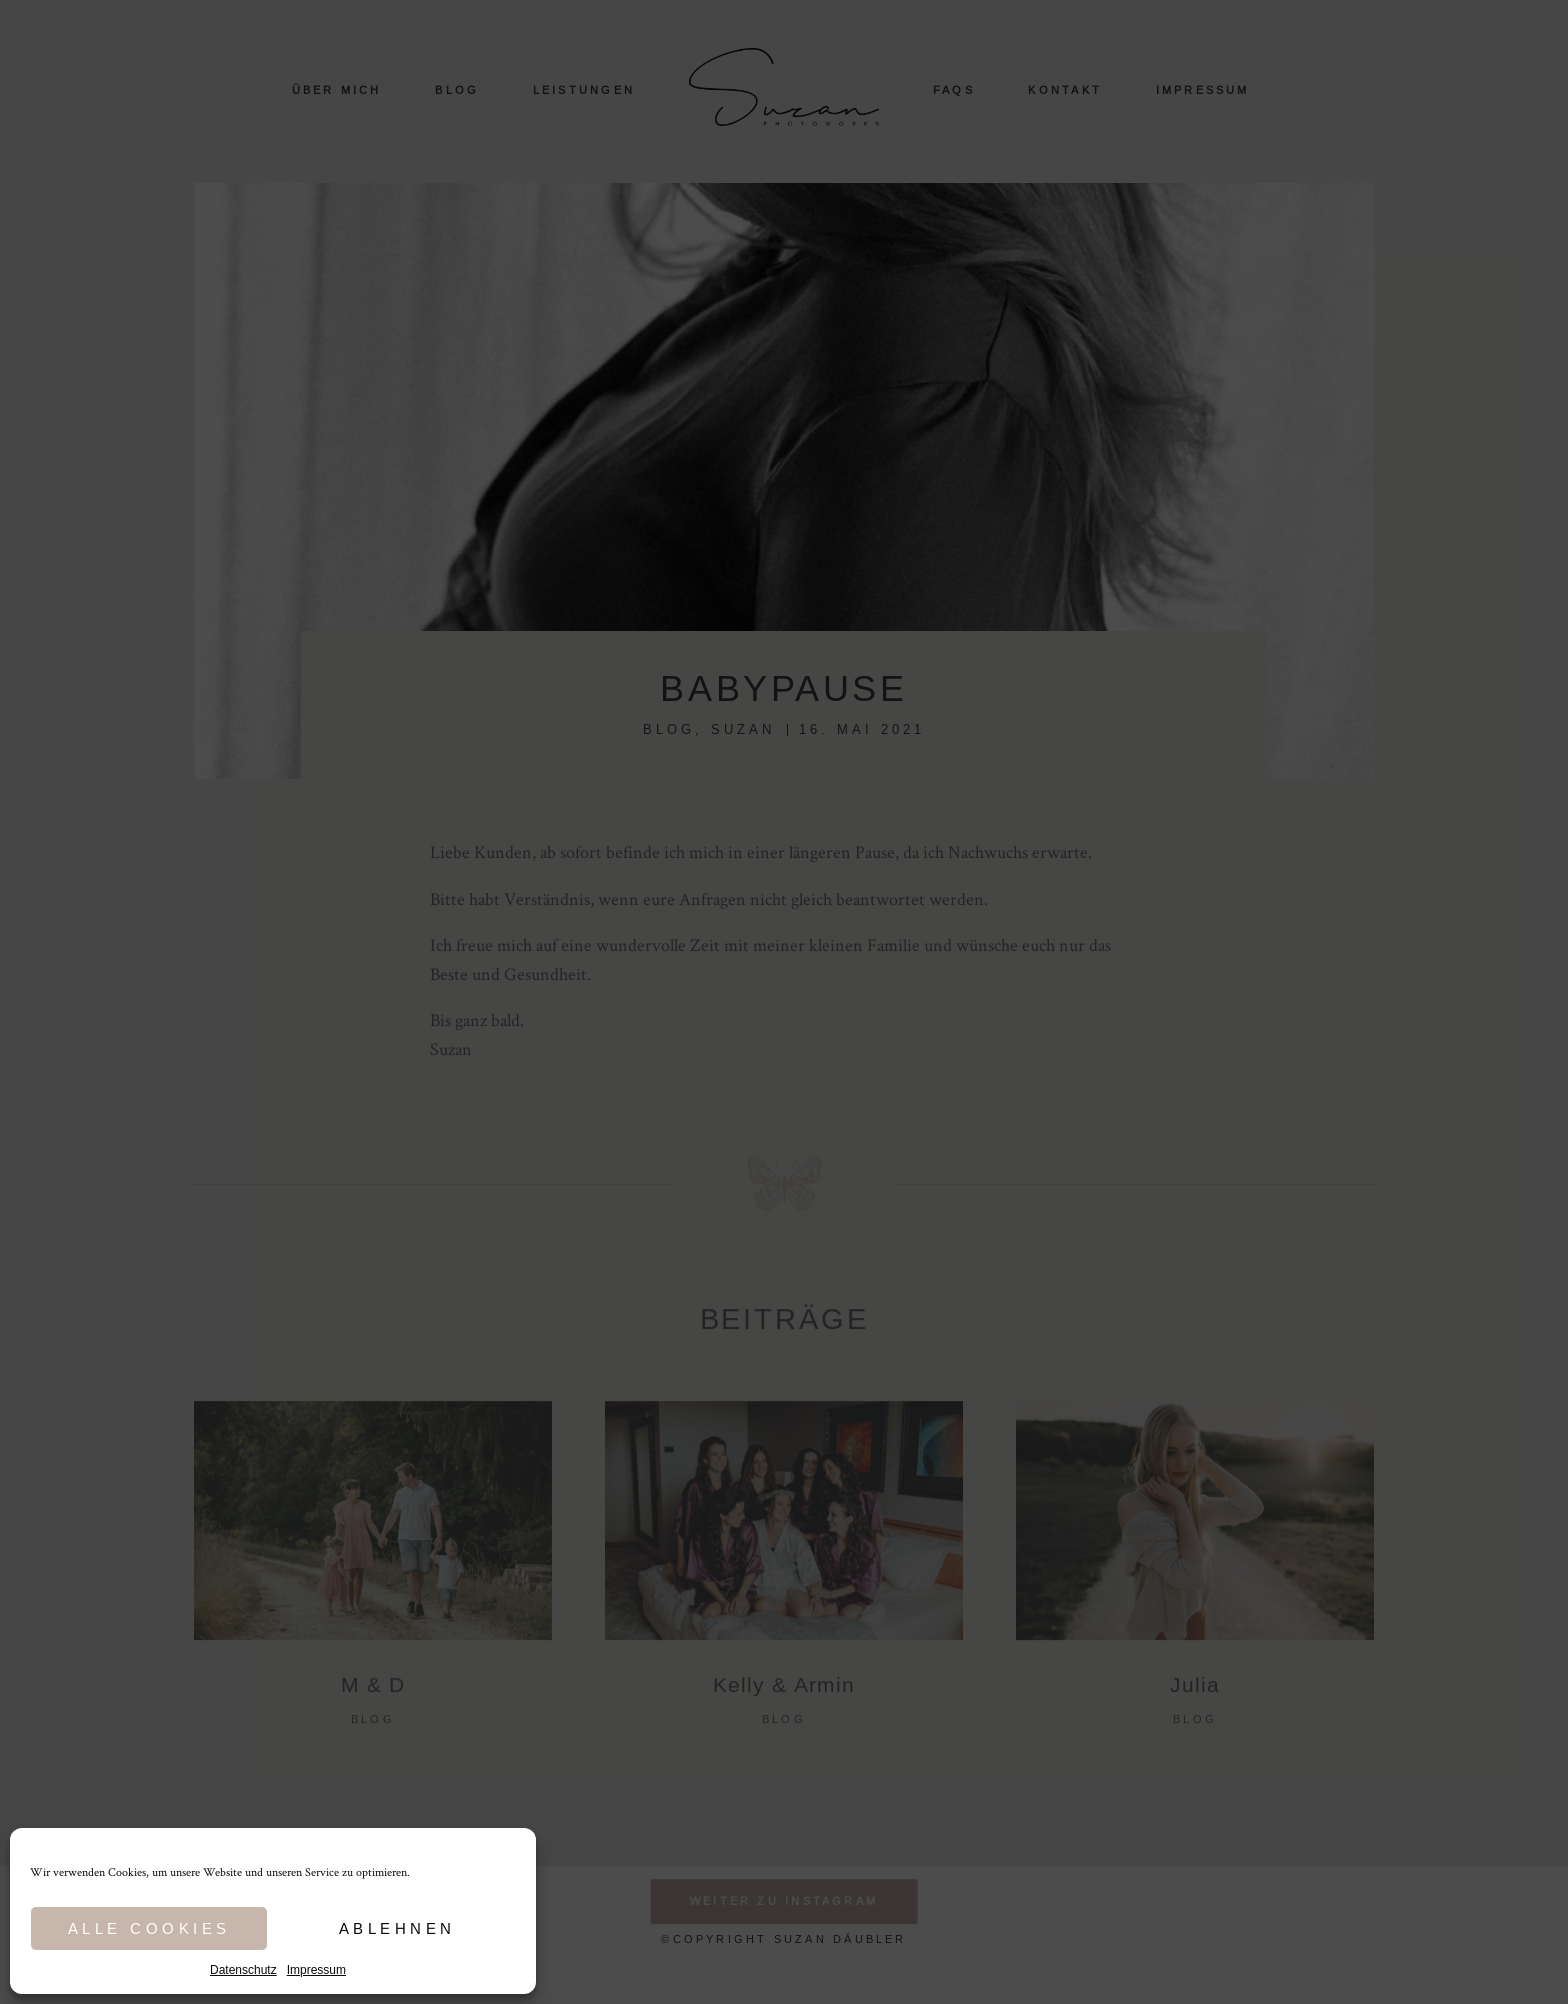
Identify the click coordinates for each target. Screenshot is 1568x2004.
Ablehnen (397, 1928)
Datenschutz (243, 1970)
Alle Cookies (149, 1928)
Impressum (316, 1970)
